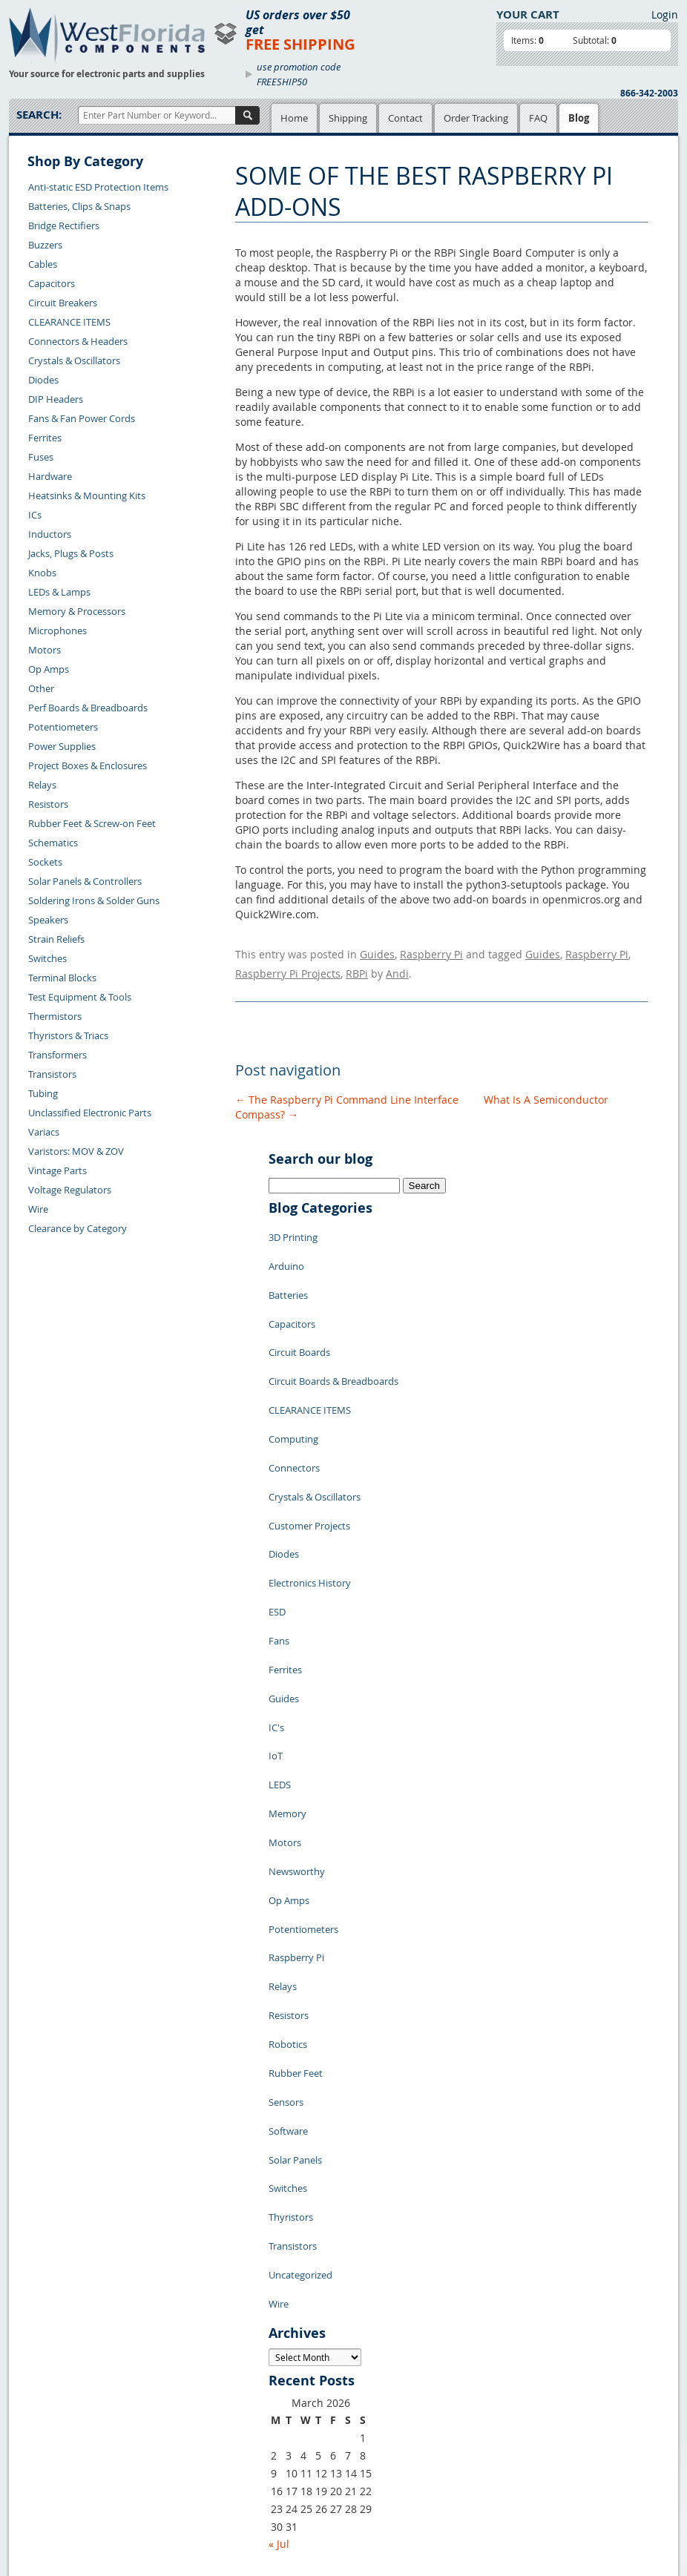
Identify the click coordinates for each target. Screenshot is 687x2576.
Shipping (348, 118)
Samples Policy (298, 2373)
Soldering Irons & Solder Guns (94, 900)
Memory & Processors (76, 611)
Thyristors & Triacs (68, 1035)
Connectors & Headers (78, 341)
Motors (44, 649)
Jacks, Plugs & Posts (71, 553)
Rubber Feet (296, 1870)
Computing (293, 1381)
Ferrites (45, 437)
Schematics (53, 842)
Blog (578, 118)
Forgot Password (57, 2508)
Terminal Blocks (62, 977)
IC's (276, 1603)
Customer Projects (309, 1448)
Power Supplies (62, 746)
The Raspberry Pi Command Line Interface (346, 1091)
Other (41, 688)
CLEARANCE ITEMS (69, 322)
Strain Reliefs (56, 939)
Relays (42, 784)
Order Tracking (476, 118)
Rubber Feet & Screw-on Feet (92, 823)
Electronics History (310, 1492)
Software (288, 1915)
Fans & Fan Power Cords (81, 418)
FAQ (538, 118)
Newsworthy (297, 1715)
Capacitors (51, 283)
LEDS (280, 1648)
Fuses (40, 457)
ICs (35, 514)
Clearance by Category (77, 1228)
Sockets (45, 862)
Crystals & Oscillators (74, 360)
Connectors (294, 1403)
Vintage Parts (57, 1170)
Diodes (43, 379)
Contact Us (44, 2423)
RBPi (357, 967)
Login (664, 14)
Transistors (52, 1074)
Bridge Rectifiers (63, 225)
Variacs (43, 1132)
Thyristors (291, 1982)
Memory (287, 1670)
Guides (377, 952)
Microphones (57, 630)
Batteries (288, 1270)
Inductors (49, 534)
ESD (277, 1514)
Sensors (286, 1893)
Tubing (43, 1093)
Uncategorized (300, 2026)
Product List (196, 2407)
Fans (279, 1537)
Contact (405, 118)
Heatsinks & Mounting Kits (86, 495)
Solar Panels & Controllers (85, 881)
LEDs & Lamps (59, 592)
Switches (47, 958)
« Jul (279, 2285)
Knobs (42, 572)
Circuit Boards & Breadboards (333, 1336)
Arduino (286, 1247)
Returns (37, 2440)
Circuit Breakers (62, 302)
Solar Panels (295, 1937)
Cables (42, 264)
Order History (50, 2474)
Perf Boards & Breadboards (88, 707)
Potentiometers (63, 727)
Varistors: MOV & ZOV (76, 1151)
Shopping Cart (200, 2390)
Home (294, 118)
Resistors (48, 804)
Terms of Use (294, 2407)
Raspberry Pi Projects (288, 967)
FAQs (180, 2424)
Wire (38, 1209)
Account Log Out (57, 2491)
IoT (276, 1626)
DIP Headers (55, 399)
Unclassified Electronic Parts (89, 1112)
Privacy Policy (296, 2390)
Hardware (50, 476)
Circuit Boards (299, 1314)
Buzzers (45, 244)
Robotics (288, 1848)
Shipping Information (67, 2457)
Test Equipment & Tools (79, 997)
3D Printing (293, 1225)
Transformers (57, 1054)
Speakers (48, 919)
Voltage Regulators (69, 1189)
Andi (397, 967)
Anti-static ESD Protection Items (98, 187)
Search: (39, 114)
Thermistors (55, 1016)
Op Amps (48, 669)
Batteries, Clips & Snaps (79, 206)
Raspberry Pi (431, 952)
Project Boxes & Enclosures (87, 765)
